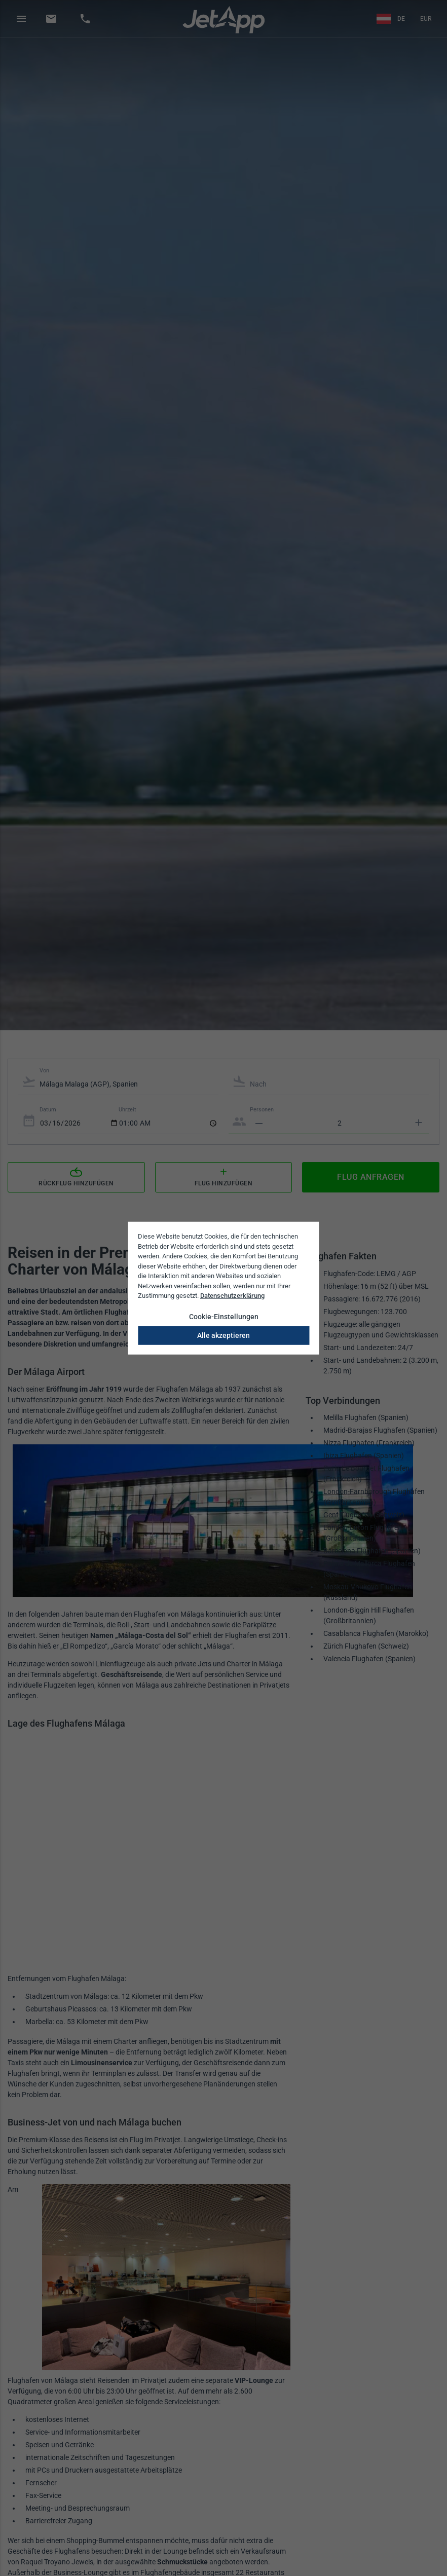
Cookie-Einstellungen (223, 1316)
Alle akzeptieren (223, 1335)
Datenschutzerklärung (232, 1295)
